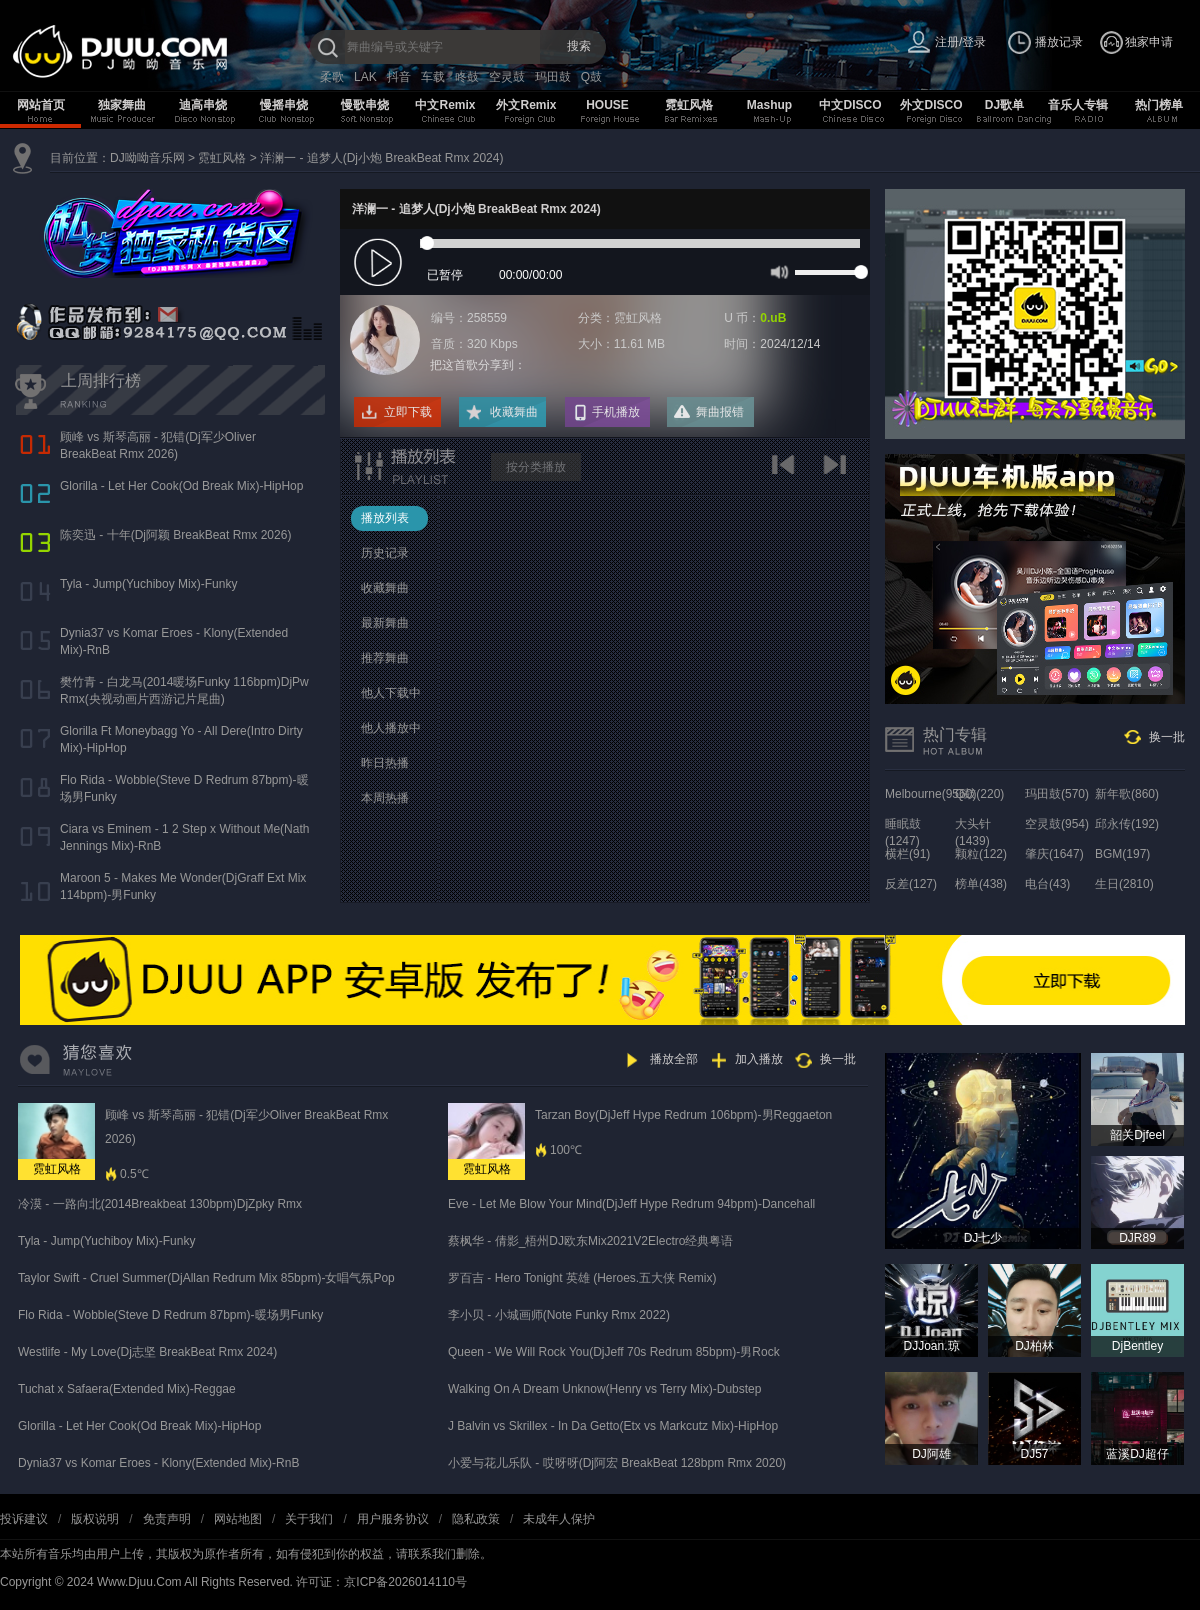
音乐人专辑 (1078, 105)
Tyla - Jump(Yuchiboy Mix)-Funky (148, 584)
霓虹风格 (689, 105)
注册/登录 (960, 42)
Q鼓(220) (979, 794)
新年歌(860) (1127, 794)
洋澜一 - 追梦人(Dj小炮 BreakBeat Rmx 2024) (381, 158)
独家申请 (1149, 42)
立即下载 (408, 412)
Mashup (769, 105)
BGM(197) (1122, 854)
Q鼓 (591, 77)
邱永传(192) (1127, 824)
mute (777, 271)
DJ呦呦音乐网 (147, 158)
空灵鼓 (507, 77)
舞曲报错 (720, 412)
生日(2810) (1124, 884)
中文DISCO (850, 105)
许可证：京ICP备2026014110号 (381, 1582)
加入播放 (759, 1059)
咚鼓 (467, 77)
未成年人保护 (559, 1519)
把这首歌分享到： (478, 365)
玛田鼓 (553, 77)
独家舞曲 (122, 105)
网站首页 (41, 105)
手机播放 (616, 412)
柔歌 (332, 77)
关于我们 (309, 1519)
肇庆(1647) (1054, 854)
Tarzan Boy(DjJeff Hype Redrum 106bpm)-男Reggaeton (683, 1115)
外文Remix (526, 105)
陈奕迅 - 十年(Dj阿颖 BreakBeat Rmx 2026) (175, 535)
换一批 (1167, 737)
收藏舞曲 (514, 412)
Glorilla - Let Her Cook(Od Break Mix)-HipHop (181, 486)
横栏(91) (907, 854)
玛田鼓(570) (1057, 794)
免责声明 (167, 1519)
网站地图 (238, 1519)
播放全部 (674, 1059)
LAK (365, 77)
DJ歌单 (1004, 105)
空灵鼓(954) (1057, 824)
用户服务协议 (393, 1519)
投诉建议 (24, 1519)
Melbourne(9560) (930, 794)
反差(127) (911, 884)
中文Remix (445, 105)
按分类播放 (536, 467)
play (380, 263)
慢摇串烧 (284, 105)
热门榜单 (1159, 105)
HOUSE (607, 105)
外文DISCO (931, 105)
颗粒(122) (981, 854)
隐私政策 (476, 1519)
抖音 (399, 77)
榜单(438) (981, 884)
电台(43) (1047, 884)
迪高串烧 (203, 105)
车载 (433, 77)
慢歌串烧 (365, 105)
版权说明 (95, 1519)
